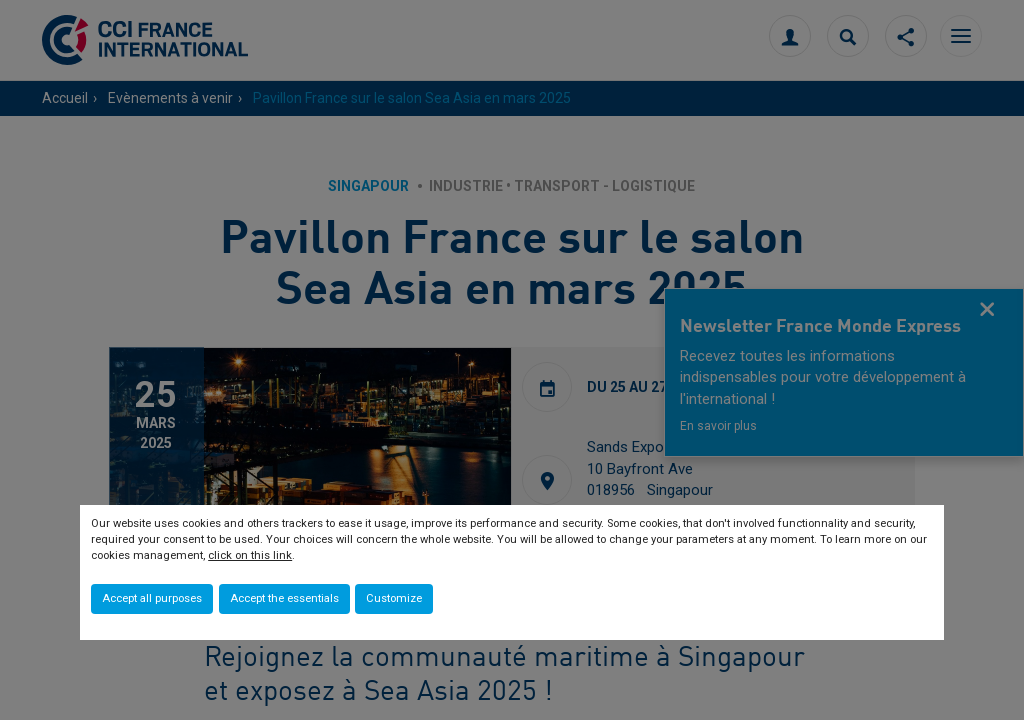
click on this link (250, 555)
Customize (394, 598)
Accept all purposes (152, 598)
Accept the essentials (284, 598)
